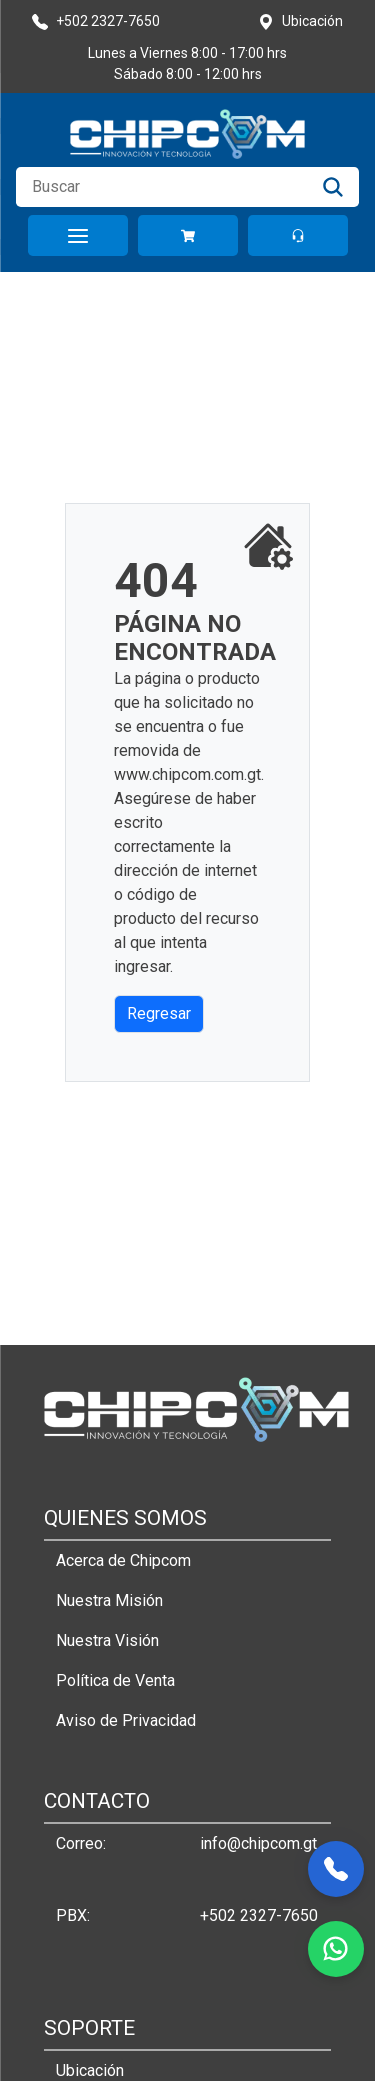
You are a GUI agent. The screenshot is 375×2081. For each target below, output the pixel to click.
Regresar (159, 1013)
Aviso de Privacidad (126, 1720)
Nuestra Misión (109, 1600)
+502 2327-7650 (259, 1915)
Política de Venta (115, 1680)
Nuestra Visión (107, 1640)
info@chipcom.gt (258, 1843)
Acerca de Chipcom (123, 1560)
